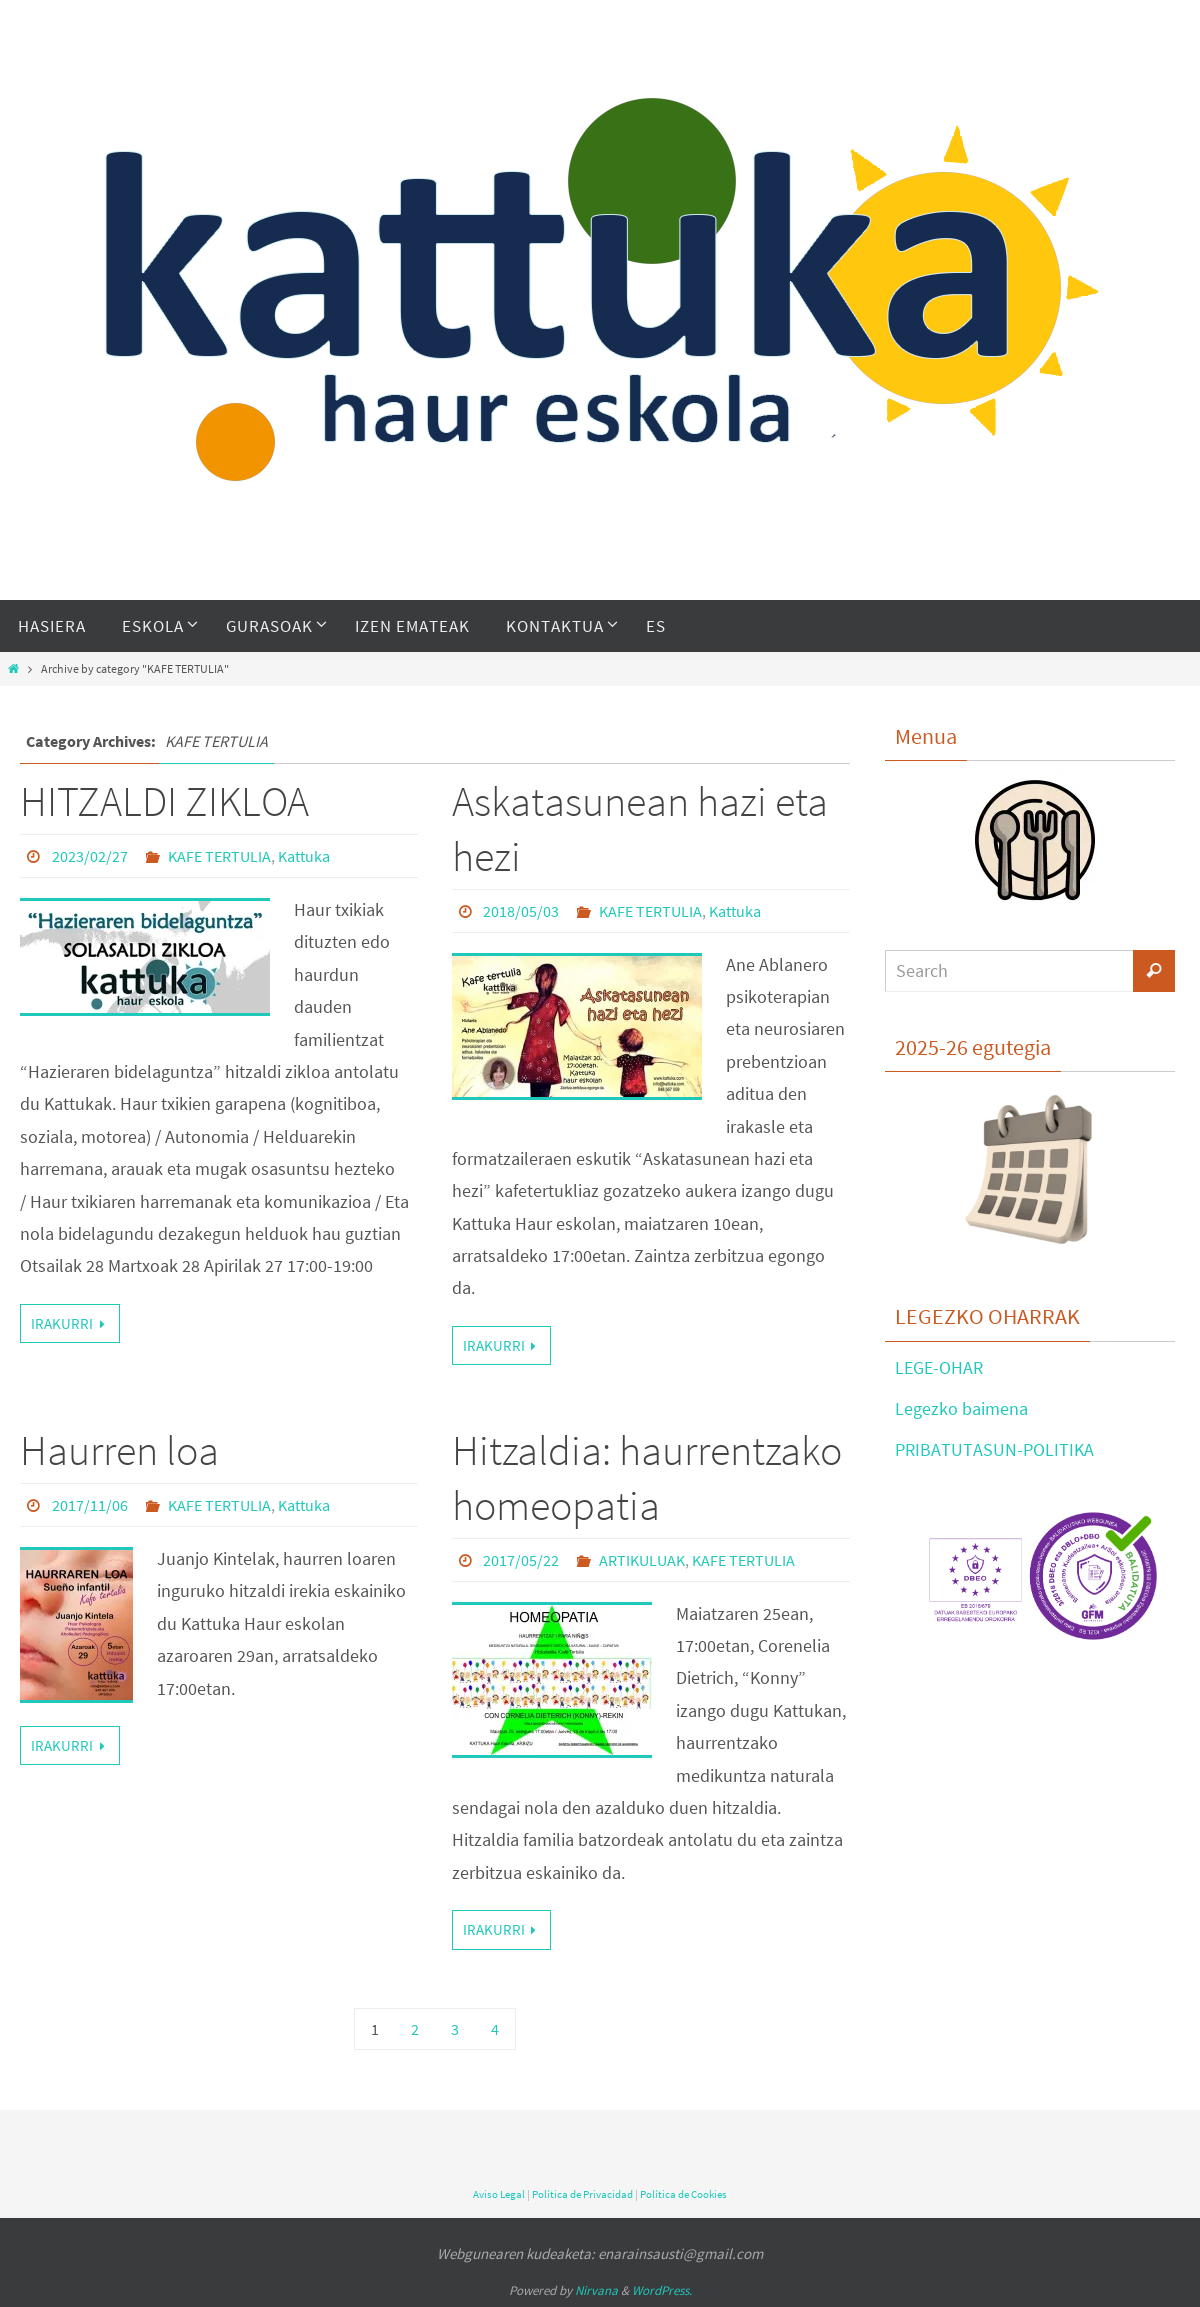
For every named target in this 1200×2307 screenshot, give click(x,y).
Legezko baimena (961, 1408)
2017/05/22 (521, 1560)
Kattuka (304, 856)
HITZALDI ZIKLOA (164, 801)
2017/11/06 (90, 1505)
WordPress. (662, 2290)
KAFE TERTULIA (219, 856)
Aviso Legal (499, 2194)
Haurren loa (119, 1450)
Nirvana (596, 2290)
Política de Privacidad (582, 2194)
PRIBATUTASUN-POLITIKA (994, 1449)
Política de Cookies (683, 2194)
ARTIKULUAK (642, 1560)
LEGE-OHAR (939, 1367)
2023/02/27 (90, 856)
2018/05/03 (521, 911)
